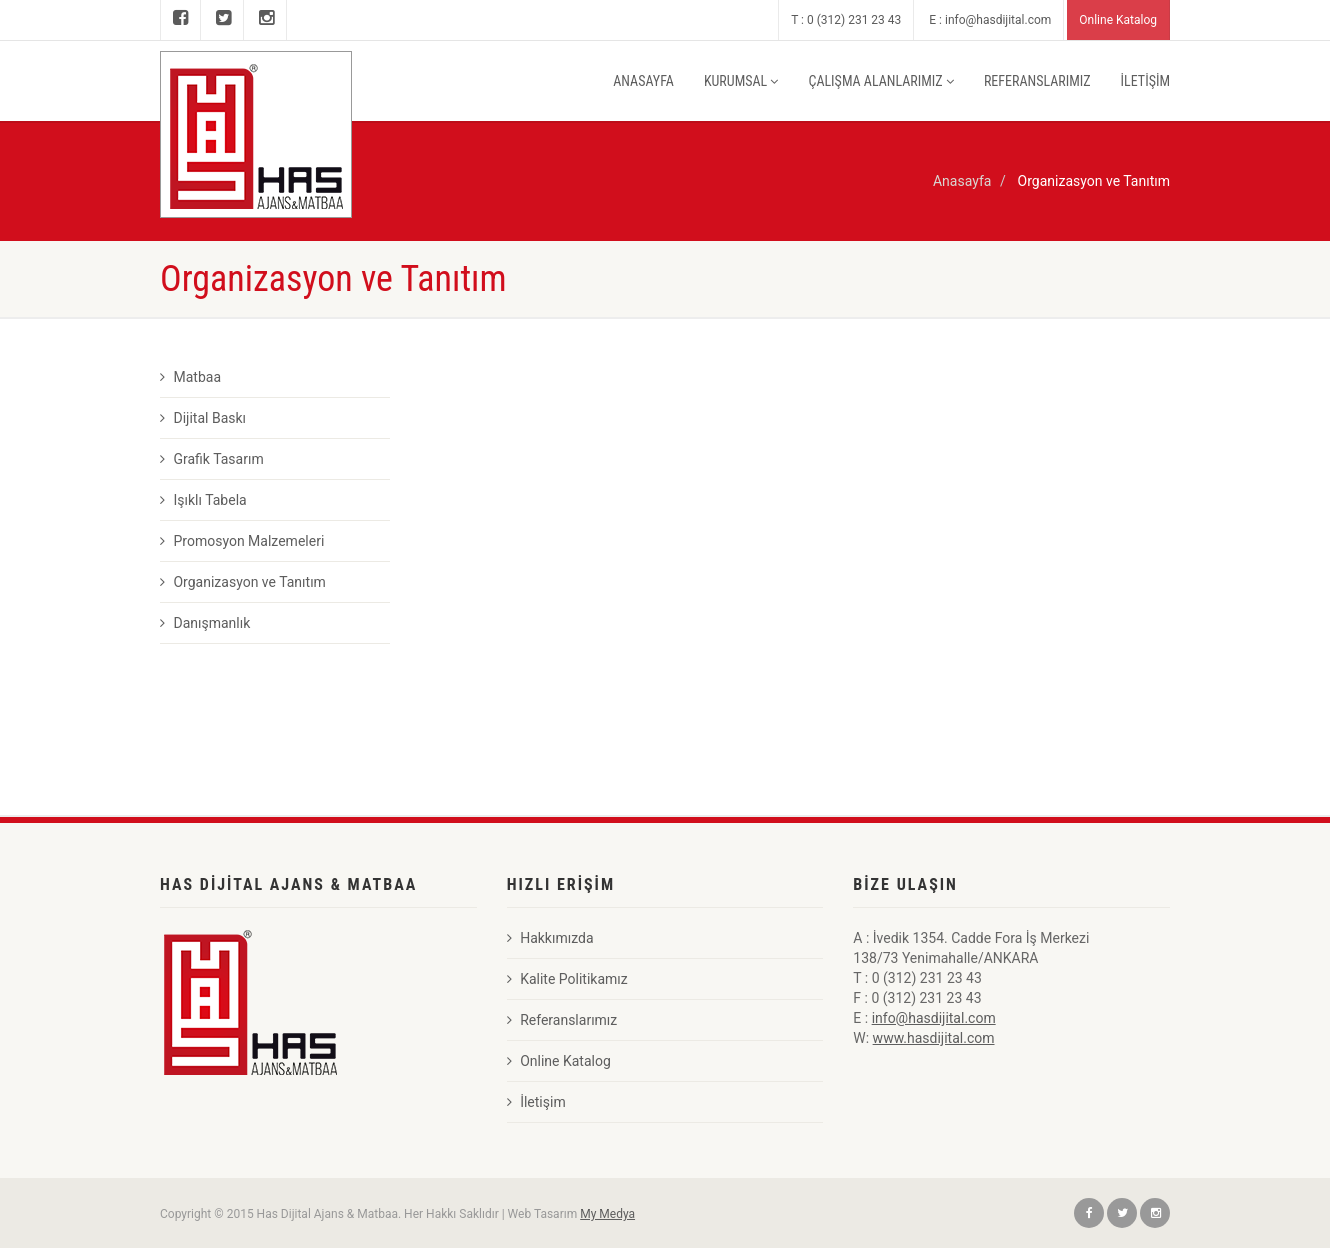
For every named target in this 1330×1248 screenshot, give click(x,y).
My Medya (607, 1214)
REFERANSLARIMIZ (1037, 81)
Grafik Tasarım (212, 459)
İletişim (536, 1102)
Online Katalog (1118, 20)
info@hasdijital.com (934, 1018)
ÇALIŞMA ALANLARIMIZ (880, 81)
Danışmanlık (205, 623)
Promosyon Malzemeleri (242, 541)
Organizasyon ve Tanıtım (243, 582)
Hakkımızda (550, 938)
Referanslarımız (562, 1020)
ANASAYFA (643, 81)
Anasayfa (962, 181)
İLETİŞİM (1145, 81)
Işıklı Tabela (203, 500)
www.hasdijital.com (934, 1038)
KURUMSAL (741, 81)
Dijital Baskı (203, 418)
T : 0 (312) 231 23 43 (846, 20)
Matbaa (190, 377)
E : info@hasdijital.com (990, 20)
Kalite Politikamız (567, 979)
